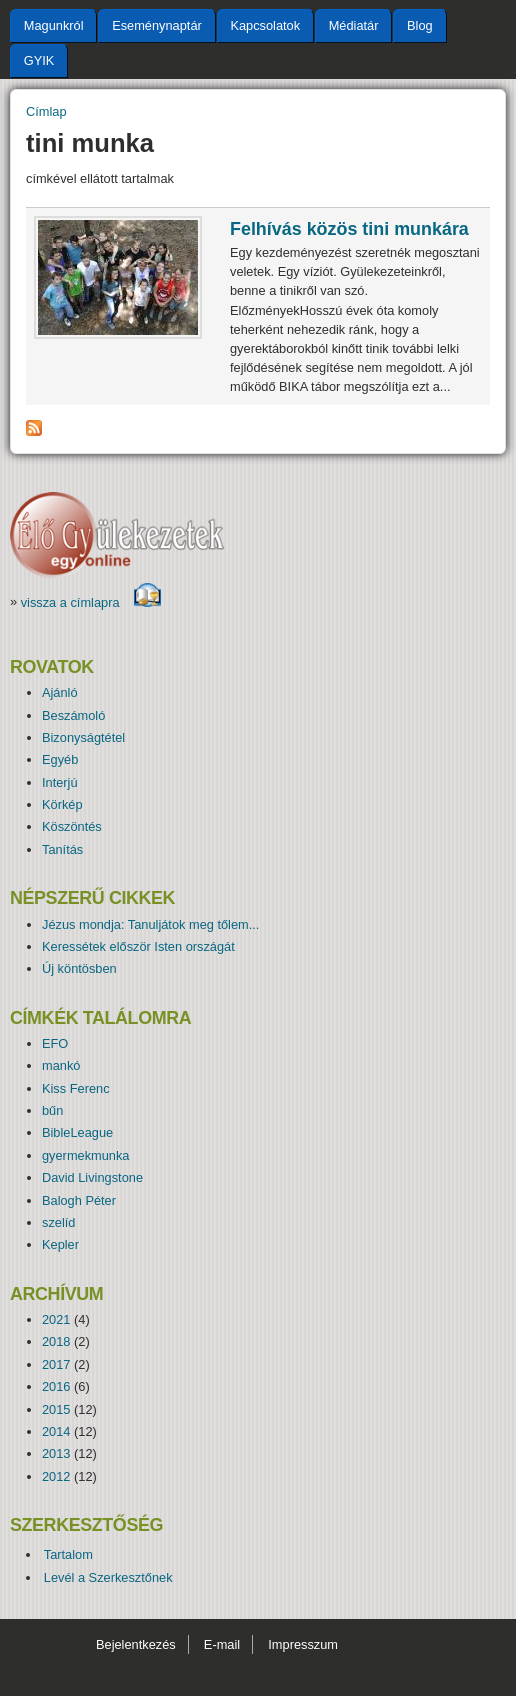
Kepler (60, 1244)
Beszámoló (73, 715)
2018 (56, 1341)
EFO (55, 1043)
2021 (56, 1319)
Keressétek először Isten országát (138, 946)
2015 (56, 1409)
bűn (52, 1110)
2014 (56, 1431)
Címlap (46, 111)
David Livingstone (92, 1177)
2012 (56, 1476)
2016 (56, 1386)
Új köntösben (79, 968)
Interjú (60, 782)
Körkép (62, 804)
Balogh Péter (79, 1200)
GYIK (39, 60)
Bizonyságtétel (83, 737)
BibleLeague (77, 1132)
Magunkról (54, 25)
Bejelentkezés (136, 1644)
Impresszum (303, 1644)
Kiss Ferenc (76, 1088)
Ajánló (60, 692)
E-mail (222, 1644)
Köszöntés (72, 826)
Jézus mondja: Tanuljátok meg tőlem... (150, 924)
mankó (61, 1065)
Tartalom (68, 1554)
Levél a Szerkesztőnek (108, 1577)
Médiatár (354, 25)
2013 (56, 1453)
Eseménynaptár (157, 25)
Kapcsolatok (265, 25)
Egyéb (60, 759)
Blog (420, 25)
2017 (56, 1364)
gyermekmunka (85, 1155)
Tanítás (62, 849)
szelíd (58, 1222)
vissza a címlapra (91, 602)
